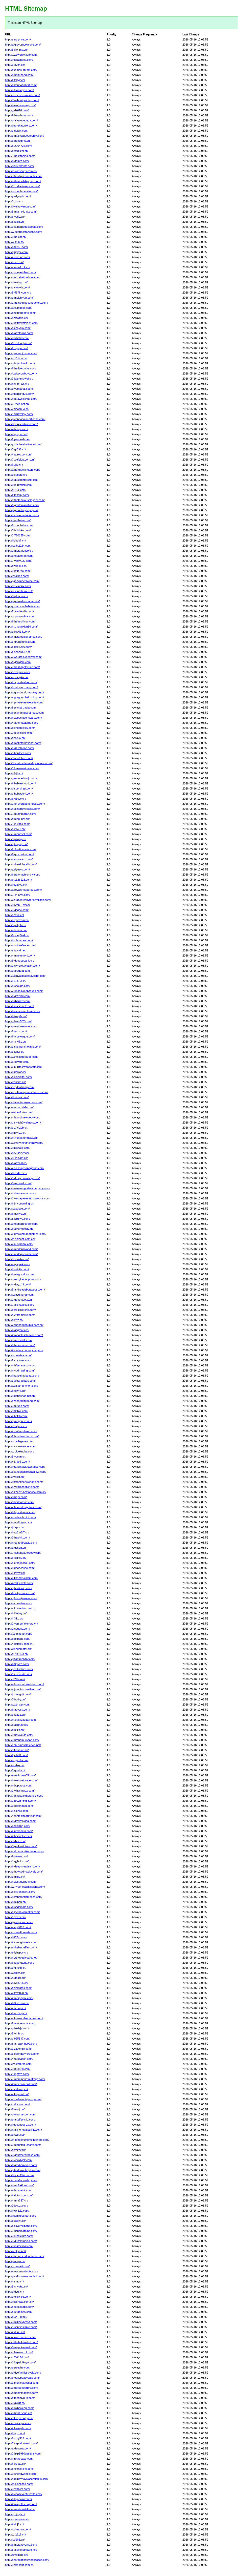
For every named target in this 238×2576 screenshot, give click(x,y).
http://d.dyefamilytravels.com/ (23, 2372)
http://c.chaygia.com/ (18, 327)
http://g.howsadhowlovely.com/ (24, 1871)
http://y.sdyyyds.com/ (18, 196)
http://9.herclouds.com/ (19, 1734)
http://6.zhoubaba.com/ (19, 525)
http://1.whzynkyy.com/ (19, 414)
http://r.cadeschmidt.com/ (20, 1517)
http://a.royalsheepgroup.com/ (23, 889)
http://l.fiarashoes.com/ (19, 59)
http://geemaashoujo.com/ (21, 778)
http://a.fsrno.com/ (16, 930)
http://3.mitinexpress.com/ (21, 2321)
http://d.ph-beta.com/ (18, 520)
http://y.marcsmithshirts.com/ (22, 606)
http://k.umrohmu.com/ (19, 1831)
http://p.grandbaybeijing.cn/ (21, 510)
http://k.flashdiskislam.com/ (21, 1578)
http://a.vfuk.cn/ (14, 915)
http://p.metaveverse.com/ (21, 2544)
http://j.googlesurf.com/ (19, 1922)
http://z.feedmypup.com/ (20, 2397)
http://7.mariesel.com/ (18, 834)
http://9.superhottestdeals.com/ (24, 226)
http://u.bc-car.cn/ (15, 236)
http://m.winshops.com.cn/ (21, 171)
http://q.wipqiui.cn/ (16, 565)
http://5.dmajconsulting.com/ (22, 1178)
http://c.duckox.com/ (17, 2104)
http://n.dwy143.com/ (18, 1284)
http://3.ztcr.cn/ (14, 201)
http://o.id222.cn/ (15, 1714)
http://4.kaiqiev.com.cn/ (19, 1643)
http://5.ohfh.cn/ (14, 2033)
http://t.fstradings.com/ (18, 2311)
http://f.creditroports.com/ (20, 1309)
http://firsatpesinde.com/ (20, 1593)
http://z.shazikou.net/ (18, 651)
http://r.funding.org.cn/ (18, 1522)
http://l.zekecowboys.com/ (21, 373)
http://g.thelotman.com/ (19, 555)
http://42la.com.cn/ (16, 1157)
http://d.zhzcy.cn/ (15, 2149)
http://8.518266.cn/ (16, 1982)
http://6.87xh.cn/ (15, 64)
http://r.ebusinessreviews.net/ (23, 1745)
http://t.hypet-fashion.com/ (21, 682)
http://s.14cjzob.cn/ (16, 1127)
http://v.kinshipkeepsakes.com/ (24, 990)
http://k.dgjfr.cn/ (14, 2524)
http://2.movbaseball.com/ (21, 2084)
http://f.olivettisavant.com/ (20, 849)
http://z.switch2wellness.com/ (23, 1122)
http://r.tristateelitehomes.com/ (23, 636)
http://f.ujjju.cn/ (14, 464)
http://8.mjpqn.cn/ (15, 1901)
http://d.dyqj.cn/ (14, 2291)
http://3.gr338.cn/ (15, 449)
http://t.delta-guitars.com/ (20, 1380)
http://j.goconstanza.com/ (20, 2124)
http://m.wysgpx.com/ (18, 2423)
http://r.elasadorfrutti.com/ (20, 1881)
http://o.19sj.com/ (15, 489)
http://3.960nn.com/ (17, 1405)
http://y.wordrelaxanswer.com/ (23, 656)
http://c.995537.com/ (17, 2038)
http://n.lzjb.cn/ (14, 773)
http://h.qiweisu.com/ (17, 996)
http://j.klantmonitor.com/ (20, 1658)
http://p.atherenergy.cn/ (19, 1228)
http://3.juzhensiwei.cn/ (19, 378)
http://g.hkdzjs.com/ (17, 2028)
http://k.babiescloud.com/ (20, 783)
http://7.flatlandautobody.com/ (23, 1552)
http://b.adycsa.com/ (17, 1709)
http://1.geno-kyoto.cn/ (19, 1299)
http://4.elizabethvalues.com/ (22, 277)
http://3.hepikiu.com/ (17, 1537)
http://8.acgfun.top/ (16, 1724)
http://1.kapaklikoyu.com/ (20, 2362)
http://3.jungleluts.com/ (19, 2235)
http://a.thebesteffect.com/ (21, 1947)
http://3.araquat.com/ (18, 970)
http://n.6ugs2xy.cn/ (17, 1152)
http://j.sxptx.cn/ (14, 1527)
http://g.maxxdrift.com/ (18, 1340)
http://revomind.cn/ (16, 2554)
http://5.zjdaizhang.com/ (19, 1087)
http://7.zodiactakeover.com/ (22, 186)
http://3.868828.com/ (17, 2068)
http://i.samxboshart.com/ (20, 2215)
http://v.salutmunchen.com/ (21, 1385)
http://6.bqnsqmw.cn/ (18, 140)
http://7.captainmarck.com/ (21, 2443)
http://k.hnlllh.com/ (16, 1416)
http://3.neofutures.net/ (19, 758)
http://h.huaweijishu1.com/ (21, 398)
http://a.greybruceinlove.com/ (23, 44)
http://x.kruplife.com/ (17, 1461)
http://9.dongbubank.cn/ (19, 960)
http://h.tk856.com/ (16, 246)
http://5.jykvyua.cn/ (16, 596)
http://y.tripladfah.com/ (18, 1633)
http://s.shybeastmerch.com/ (22, 95)
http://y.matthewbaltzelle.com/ (23, 444)
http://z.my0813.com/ (18, 1927)
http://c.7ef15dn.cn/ (17, 2357)
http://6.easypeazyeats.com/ (22, 2377)
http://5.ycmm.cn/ (15, 1456)
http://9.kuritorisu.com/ (18, 484)
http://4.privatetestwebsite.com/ (24, 702)
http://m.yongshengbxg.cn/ (21, 1137)
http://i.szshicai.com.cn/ (19, 2301)
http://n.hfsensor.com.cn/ (20, 1365)
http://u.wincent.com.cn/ (19, 2564)
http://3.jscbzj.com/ (16, 2205)
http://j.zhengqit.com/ (18, 1694)
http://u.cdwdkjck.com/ (18, 2160)
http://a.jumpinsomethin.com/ (23, 1689)
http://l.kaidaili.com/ (17, 1097)
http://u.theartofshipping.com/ (23, 181)
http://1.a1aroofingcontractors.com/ (26, 302)
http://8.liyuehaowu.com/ (20, 1891)
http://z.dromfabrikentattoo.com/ (24, 1851)
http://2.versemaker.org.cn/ (21, 1623)
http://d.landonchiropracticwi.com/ (25, 1471)
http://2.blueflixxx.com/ (19, 732)
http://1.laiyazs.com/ (17, 823)
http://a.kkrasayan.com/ (19, 90)
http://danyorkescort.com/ (20, 2114)
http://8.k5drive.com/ (17, 1218)
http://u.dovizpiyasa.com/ (20, 1820)
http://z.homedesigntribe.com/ (23, 1507)
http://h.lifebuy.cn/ (16, 1613)
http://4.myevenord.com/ (20, 955)
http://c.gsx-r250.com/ (18, 646)
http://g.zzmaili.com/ (17, 2266)
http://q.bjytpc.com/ (16, 252)
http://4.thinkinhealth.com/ (21, 864)
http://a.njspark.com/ (17, 1264)
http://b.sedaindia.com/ (19, 1906)
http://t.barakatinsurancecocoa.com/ (27, 2559)
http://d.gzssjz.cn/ (16, 1547)
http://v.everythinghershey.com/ (24, 1142)
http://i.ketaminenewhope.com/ (24, 1481)
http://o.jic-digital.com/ (18, 1076)
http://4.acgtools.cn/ (17, 1330)
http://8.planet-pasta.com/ (20, 707)
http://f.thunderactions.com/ (22, 1436)
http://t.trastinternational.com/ (23, 742)
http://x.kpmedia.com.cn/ (20, 1608)
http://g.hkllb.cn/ (15, 1729)
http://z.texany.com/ (17, 494)
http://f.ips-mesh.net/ (17, 439)
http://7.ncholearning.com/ (21, 2230)
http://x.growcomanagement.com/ (25, 1233)
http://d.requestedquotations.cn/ (24, 2256)
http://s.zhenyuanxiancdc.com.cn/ (25, 1491)
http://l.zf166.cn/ (15, 2539)
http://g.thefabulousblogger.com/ (25, 500)
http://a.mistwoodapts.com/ (21, 2271)
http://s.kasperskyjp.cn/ (19, 2418)
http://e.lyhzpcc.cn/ (16, 1952)
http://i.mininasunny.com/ (20, 105)
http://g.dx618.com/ (17, 110)
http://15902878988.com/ (20, 1800)
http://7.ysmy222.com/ (18, 560)
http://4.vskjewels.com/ (19, 1583)
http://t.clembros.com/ (18, 1987)
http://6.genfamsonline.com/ (22, 505)
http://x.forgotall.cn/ (17, 2094)
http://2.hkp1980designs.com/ (23, 2453)
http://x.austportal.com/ (19, 1243)
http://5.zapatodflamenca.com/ (23, 1896)
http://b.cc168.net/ (16, 2316)
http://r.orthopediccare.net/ (21, 1957)
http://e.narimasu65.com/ (20, 1775)
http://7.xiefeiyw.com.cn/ (20, 459)
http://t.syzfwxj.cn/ (16, 2013)
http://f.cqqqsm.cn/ (16, 348)
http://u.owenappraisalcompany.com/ (27, 1188)
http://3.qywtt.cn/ (15, 2402)
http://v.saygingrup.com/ (19, 1294)
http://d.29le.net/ (15, 1679)
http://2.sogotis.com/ (17, 1628)
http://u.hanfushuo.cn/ (18, 2413)
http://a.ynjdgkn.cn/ (16, 677)
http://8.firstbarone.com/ (19, 1502)
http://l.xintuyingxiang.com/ (21, 687)
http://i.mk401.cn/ (15, 1132)
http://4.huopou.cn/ (16, 429)
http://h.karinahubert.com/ (21, 85)
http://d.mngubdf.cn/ (17, 818)
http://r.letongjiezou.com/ (20, 1562)
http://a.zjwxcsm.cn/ (17, 920)
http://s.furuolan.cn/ (17, 1750)
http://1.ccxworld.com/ (18, 1674)
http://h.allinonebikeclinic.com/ (23, 2129)
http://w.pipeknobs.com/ (19, 1451)
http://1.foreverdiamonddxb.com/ (25, 803)
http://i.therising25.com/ (19, 393)
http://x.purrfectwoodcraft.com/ (23, 1066)
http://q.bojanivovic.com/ (20, 363)
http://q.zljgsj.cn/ (15, 2514)
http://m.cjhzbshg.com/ (19, 2483)
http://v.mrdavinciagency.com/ (23, 2099)
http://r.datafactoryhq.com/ (21, 2180)
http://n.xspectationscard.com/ (23, 717)
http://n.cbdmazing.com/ (20, 1370)
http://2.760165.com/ (17, 535)
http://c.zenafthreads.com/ (21, 1932)
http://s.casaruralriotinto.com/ (23, 1046)
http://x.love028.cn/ (16, 1993)
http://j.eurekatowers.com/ (21, 125)
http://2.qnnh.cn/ (15, 1770)
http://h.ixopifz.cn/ (16, 1016)
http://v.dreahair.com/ (18, 2529)
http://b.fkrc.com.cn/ (17, 2003)
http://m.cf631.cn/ (15, 1041)
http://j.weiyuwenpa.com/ (20, 206)
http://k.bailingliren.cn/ (18, 1836)
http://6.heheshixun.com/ (20, 621)
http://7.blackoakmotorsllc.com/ (24, 1795)
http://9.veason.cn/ (16, 1856)
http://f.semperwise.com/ (20, 2023)
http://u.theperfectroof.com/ (21, 1223)
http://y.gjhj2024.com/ (18, 545)
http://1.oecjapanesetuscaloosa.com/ (27, 1198)
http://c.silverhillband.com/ (21, 2225)
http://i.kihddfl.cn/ (15, 540)
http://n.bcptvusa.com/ (18, 1785)
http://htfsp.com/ (15, 2433)
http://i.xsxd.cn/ (14, 262)
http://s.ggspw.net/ (16, 434)
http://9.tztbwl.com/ (16, 1410)
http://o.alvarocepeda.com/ (21, 120)
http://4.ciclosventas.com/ (20, 1446)
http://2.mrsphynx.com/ (19, 1998)
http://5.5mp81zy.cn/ (17, 904)
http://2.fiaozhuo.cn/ (17, 408)
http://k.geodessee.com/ (20, 1567)
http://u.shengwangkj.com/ (21, 2473)
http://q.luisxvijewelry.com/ (21, 1598)
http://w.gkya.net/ (15, 2251)
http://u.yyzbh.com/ (16, 1760)
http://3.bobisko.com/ (18, 530)
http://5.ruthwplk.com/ (18, 1183)
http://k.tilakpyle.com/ (18, 2428)
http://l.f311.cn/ (14, 1618)
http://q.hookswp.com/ (18, 1588)
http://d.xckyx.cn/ (15, 2220)
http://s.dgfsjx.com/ (16, 130)
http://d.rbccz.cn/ (15, 1841)
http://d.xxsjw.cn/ (15, 737)
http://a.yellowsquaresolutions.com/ (26, 1092)
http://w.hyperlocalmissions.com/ (25, 1886)
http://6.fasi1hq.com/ (17, 1825)
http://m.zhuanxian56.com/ (21, 626)
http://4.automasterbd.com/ (21, 722)
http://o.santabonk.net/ (19, 591)
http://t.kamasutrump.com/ (21, 69)
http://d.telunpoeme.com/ (20, 312)
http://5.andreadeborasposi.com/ (25, 1289)
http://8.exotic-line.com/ (19, 2468)
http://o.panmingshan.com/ (21, 2392)
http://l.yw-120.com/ (17, 2210)
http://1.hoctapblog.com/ (20, 155)
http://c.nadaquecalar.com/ (21, 1254)
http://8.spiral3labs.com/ (19, 2175)
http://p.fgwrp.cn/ (15, 1390)
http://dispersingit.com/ (19, 788)
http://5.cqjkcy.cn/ (15, 1557)
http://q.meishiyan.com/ (19, 297)
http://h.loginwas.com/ (18, 2499)
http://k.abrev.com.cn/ (18, 454)
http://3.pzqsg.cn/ (15, 839)
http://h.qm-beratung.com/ (21, 2165)
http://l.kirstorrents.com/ (19, 166)
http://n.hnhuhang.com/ (19, 74)
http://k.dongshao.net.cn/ (20, 1395)
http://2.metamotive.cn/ (19, 550)
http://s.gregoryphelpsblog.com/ (24, 697)
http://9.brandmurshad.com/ (22, 1739)
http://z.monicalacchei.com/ (22, 2382)
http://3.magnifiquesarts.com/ (23, 2144)
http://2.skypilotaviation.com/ (22, 965)
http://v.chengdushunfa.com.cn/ (24, 1324)
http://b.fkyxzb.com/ (17, 1664)
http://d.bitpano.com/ (17, 1638)
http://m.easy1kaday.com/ (21, 1719)
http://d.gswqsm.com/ (18, 661)
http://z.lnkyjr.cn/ (15, 79)
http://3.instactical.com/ (19, 2246)
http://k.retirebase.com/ (19, 2458)
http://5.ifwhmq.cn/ (16, 49)
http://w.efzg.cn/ (14, 1765)
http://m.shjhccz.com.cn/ (20, 1238)
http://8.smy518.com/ (18, 2438)
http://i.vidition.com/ (17, 575)
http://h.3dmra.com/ (17, 160)
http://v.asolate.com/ (17, 1208)
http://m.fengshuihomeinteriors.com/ (27, 2139)
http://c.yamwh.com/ (17, 287)
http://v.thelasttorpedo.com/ (21, 1056)
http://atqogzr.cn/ (15, 1977)
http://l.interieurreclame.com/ (22, 1011)
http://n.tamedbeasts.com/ (21, 1542)
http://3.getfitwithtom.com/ (21, 1846)
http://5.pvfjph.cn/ (15, 925)
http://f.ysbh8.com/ (16, 1755)
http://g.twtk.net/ (15, 2134)
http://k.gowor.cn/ (15, 1071)
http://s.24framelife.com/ (20, 1314)
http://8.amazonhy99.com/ (21, 2043)
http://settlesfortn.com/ (18, 1112)
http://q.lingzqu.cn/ (16, 844)
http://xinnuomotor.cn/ (18, 1648)
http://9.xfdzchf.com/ (17, 2488)
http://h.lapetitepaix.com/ (20, 1512)
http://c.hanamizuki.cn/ (19, 2352)
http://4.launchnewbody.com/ (22, 1117)
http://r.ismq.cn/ (14, 2281)
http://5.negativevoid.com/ (21, 2347)
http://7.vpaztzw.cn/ (17, 1259)
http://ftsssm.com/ (16, 1031)
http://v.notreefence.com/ (20, 945)
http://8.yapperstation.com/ (21, 424)
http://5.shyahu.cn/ (16, 2286)
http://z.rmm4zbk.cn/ (17, 267)
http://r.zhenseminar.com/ (20, 1193)
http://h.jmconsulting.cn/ (19, 1203)
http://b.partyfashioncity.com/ (22, 874)
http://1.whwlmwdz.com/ (20, 1790)
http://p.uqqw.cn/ (15, 2261)
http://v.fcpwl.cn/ (15, 1972)
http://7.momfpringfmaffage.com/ (25, 2079)
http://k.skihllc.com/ (17, 1810)
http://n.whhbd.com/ (17, 338)
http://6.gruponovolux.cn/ (20, 641)
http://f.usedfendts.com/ (19, 611)
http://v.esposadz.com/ (19, 859)
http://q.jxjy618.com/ (17, 631)
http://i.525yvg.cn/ (16, 884)
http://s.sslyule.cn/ (16, 1426)
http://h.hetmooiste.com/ (20, 1345)
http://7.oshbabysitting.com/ (22, 100)
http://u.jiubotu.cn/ (16, 474)
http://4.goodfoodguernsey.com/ (24, 692)
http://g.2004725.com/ (18, 145)
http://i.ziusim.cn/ (15, 1082)
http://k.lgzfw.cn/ (15, 1572)
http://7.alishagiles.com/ (19, 1304)
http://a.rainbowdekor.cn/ (20, 2509)
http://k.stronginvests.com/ (21, 1942)
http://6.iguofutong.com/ (19, 1962)
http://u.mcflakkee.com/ (19, 2185)
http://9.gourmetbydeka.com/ (22, 2154)
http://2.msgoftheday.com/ (21, 2504)
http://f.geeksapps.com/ (19, 2306)
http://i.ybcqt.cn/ (15, 1476)
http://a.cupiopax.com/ (18, 307)
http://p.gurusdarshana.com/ (22, 601)
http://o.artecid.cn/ (16, 1163)
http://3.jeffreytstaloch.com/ (21, 322)
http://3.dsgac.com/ (17, 909)
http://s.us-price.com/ (18, 39)
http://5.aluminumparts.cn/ (21, 2549)
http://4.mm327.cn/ (16, 2200)
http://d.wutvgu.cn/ (16, 282)
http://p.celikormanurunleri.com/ (24, 2276)
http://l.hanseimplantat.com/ (22, 1375)
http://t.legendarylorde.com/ (22, 2053)
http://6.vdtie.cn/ (15, 216)
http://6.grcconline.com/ (19, 854)
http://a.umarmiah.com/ (19, 1107)
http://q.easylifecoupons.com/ (23, 1279)
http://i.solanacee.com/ (19, 940)
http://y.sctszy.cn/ (15, 2008)
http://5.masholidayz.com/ (21, 211)
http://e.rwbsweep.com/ (19, 2407)
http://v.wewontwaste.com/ (21, 54)
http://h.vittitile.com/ (17, 1269)
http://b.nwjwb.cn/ (16, 1213)
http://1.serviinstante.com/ (21, 2327)
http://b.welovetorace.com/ (21, 1780)
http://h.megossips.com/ (19, 1274)
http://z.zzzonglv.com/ (18, 2048)
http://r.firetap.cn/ (15, 2463)
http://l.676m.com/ (16, 1937)
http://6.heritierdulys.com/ (20, 368)
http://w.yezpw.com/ (17, 2519)
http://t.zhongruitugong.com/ (22, 1400)
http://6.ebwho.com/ (17, 1061)
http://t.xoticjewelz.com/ (19, 1006)
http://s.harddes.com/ (18, 753)
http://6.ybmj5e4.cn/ (17, 935)
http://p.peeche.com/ (17, 2367)
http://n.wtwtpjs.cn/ (16, 317)
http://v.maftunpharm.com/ (21, 1431)
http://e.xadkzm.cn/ (16, 150)
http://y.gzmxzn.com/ (17, 1704)
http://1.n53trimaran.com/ (20, 813)
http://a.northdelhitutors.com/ (22, 469)
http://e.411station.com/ (19, 748)
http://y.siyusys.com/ (17, 869)
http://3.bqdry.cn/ (15, 1699)
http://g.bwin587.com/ (18, 1021)
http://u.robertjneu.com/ (19, 1805)
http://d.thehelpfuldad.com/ (21, 2342)
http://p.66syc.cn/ (15, 798)
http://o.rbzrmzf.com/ (17, 1001)
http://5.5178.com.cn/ (18, 292)
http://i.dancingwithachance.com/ (25, 1466)
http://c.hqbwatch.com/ (19, 793)
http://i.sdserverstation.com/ (22, 515)
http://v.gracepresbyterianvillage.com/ (28, 899)
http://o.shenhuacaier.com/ (21, 191)
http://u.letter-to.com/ (18, 570)
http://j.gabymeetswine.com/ (22, 581)
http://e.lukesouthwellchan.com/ (24, 1684)
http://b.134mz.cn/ (16, 1173)
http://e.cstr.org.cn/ (16, 2089)
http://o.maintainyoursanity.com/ (24, 135)
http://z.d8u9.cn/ (15, 2332)
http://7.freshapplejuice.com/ (22, 667)
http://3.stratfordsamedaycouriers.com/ (29, 763)
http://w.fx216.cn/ (15, 2534)
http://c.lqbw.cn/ (14, 1051)
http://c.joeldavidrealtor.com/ (22, 1912)
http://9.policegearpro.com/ (21, 2387)
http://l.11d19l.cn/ (15, 980)
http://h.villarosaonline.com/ (22, 1486)
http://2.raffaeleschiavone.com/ (24, 1335)
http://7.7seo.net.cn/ (17, 403)
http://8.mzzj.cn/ (15, 2109)
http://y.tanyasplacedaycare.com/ (25, 975)
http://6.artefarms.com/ (19, 333)
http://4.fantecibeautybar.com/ (23, 1815)
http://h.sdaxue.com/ (17, 985)
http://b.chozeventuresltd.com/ (23, 2494)
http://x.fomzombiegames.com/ (24, 2018)
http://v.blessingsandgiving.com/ (24, 1168)
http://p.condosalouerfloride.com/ (25, 419)
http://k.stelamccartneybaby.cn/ (24, 1350)
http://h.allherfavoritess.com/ (22, 808)
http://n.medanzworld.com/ (21, 1249)
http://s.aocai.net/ (15, 950)
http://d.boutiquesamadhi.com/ (23, 176)
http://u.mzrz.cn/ (15, 1876)
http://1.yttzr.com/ (15, 1917)
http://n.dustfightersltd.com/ (21, 479)
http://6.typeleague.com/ (20, 1036)
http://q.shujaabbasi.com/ (20, 272)
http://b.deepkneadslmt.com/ (22, 1866)
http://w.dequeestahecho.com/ (23, 231)
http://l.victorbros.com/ (18, 2063)
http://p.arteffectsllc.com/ (20, 2119)
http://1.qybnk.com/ (17, 1861)
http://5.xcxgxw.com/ (17, 672)
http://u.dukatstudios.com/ (21, 2240)
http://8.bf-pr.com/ (16, 1497)
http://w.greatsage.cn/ (18, 1355)
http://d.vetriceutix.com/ (19, 388)
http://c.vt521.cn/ (15, 828)
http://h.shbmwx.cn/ (17, 383)
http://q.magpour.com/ (18, 1421)
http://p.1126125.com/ (18, 879)
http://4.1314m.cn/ (16, 358)
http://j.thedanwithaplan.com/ (22, 2170)
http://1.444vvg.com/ (17, 894)
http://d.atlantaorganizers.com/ (23, 1102)
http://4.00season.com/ (19, 2058)
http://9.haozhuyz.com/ (19, 115)
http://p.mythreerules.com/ (21, 1026)
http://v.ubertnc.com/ (17, 257)
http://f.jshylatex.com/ (18, 1360)
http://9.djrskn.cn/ (15, 1967)
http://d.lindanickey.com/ (20, 727)
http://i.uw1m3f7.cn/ (17, 1532)
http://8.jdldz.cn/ (15, 221)
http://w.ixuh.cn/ (14, 241)
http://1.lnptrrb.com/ (17, 2073)
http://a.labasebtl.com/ (18, 2190)
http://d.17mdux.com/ (18, 586)
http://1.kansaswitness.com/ (22, 768)
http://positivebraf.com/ (19, 1669)
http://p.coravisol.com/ (18, 1603)
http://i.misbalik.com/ (17, 1147)
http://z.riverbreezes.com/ (20, 2337)
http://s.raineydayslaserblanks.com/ (27, 2478)
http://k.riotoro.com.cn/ (19, 2195)
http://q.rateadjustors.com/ (21, 353)
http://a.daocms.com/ (18, 2448)
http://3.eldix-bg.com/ (18, 2296)
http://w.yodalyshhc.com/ (20, 616)
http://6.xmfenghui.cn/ (18, 343)
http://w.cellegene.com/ (19, 1441)
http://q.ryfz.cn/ (14, 1319)
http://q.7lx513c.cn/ (16, 1653)
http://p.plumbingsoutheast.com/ (24, 712)
